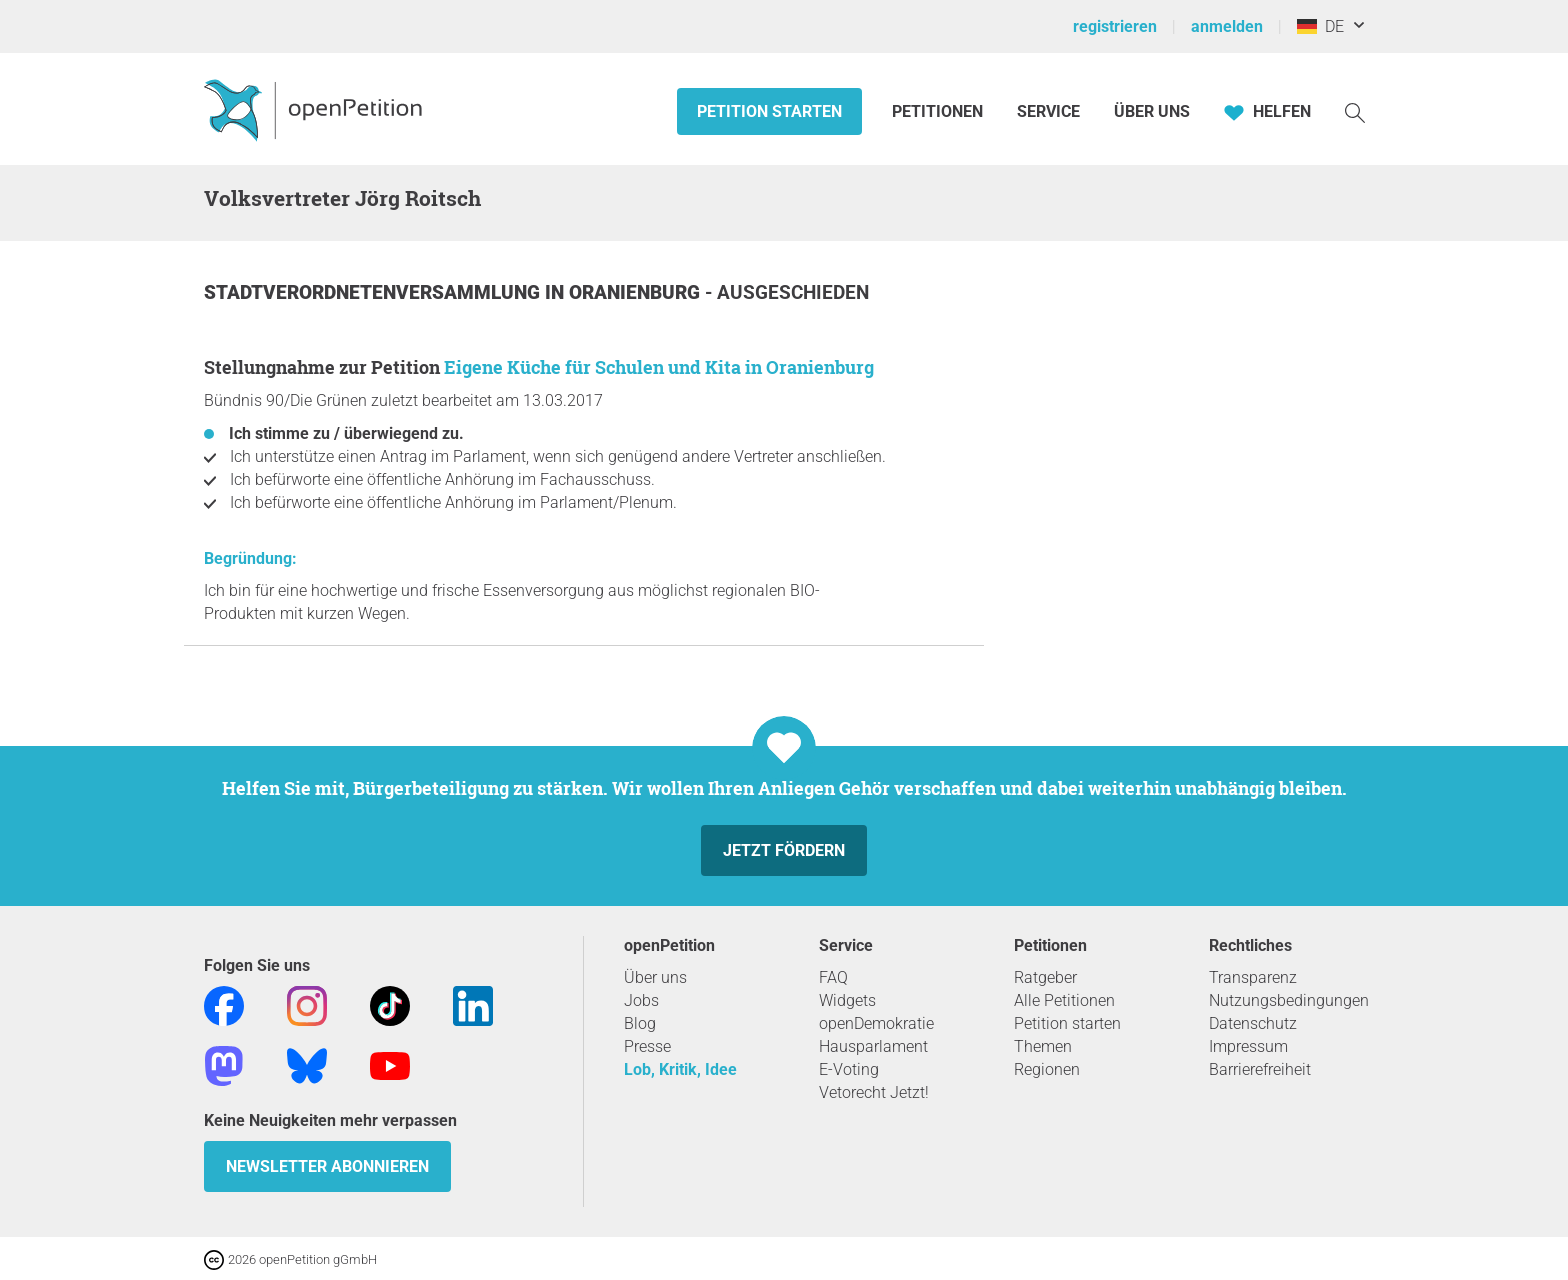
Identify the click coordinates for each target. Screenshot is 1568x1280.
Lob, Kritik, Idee (680, 1069)
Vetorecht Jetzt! (874, 1092)
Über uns (655, 977)
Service (1048, 111)
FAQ (833, 977)
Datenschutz (1253, 1023)
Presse (647, 1046)
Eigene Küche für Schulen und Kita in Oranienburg (659, 367)
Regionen (1047, 1069)
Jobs (641, 1000)
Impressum (1248, 1046)
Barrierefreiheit (1260, 1069)
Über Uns (1152, 111)
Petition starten (769, 111)
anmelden (1227, 26)
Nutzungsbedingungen (1289, 1000)
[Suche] (1355, 111)
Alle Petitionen (1064, 1000)
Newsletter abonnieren (327, 1166)
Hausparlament (873, 1046)
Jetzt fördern (784, 850)
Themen (1043, 1046)
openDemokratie (876, 1023)
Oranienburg (637, 292)
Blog (640, 1023)
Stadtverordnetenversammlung (374, 292)
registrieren (1115, 26)
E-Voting (849, 1069)
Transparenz (1253, 977)
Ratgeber (1045, 977)
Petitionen (939, 111)
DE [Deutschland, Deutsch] (1320, 26)
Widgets (847, 1000)
